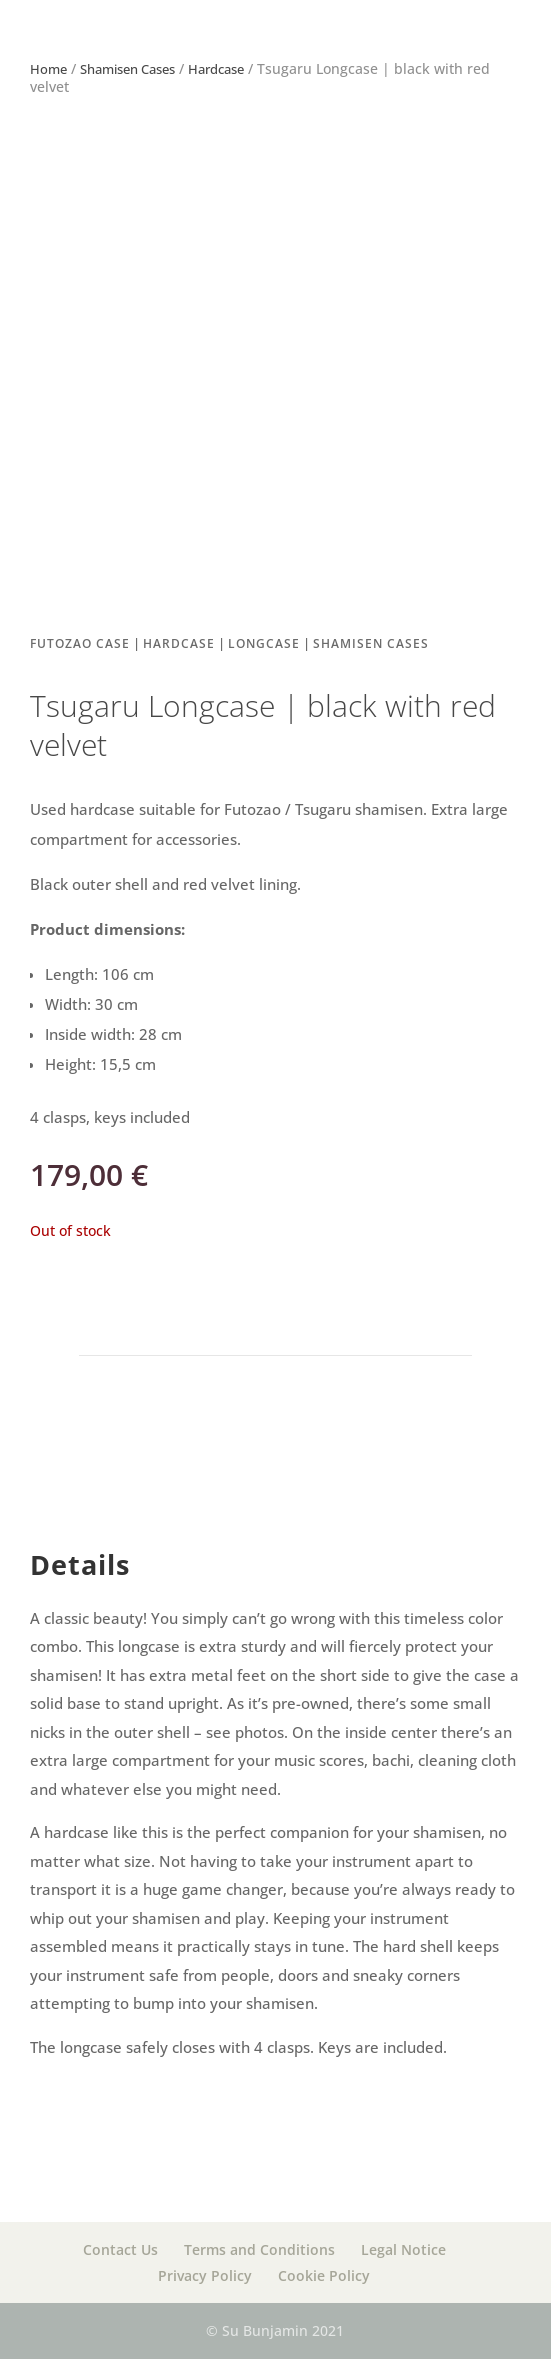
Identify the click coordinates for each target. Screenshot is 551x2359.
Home (48, 69)
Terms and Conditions (259, 2249)
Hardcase (216, 69)
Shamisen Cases (127, 69)
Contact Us (120, 2249)
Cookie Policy (324, 2275)
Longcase (264, 643)
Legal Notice (403, 2249)
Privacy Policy (205, 2275)
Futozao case (80, 643)
